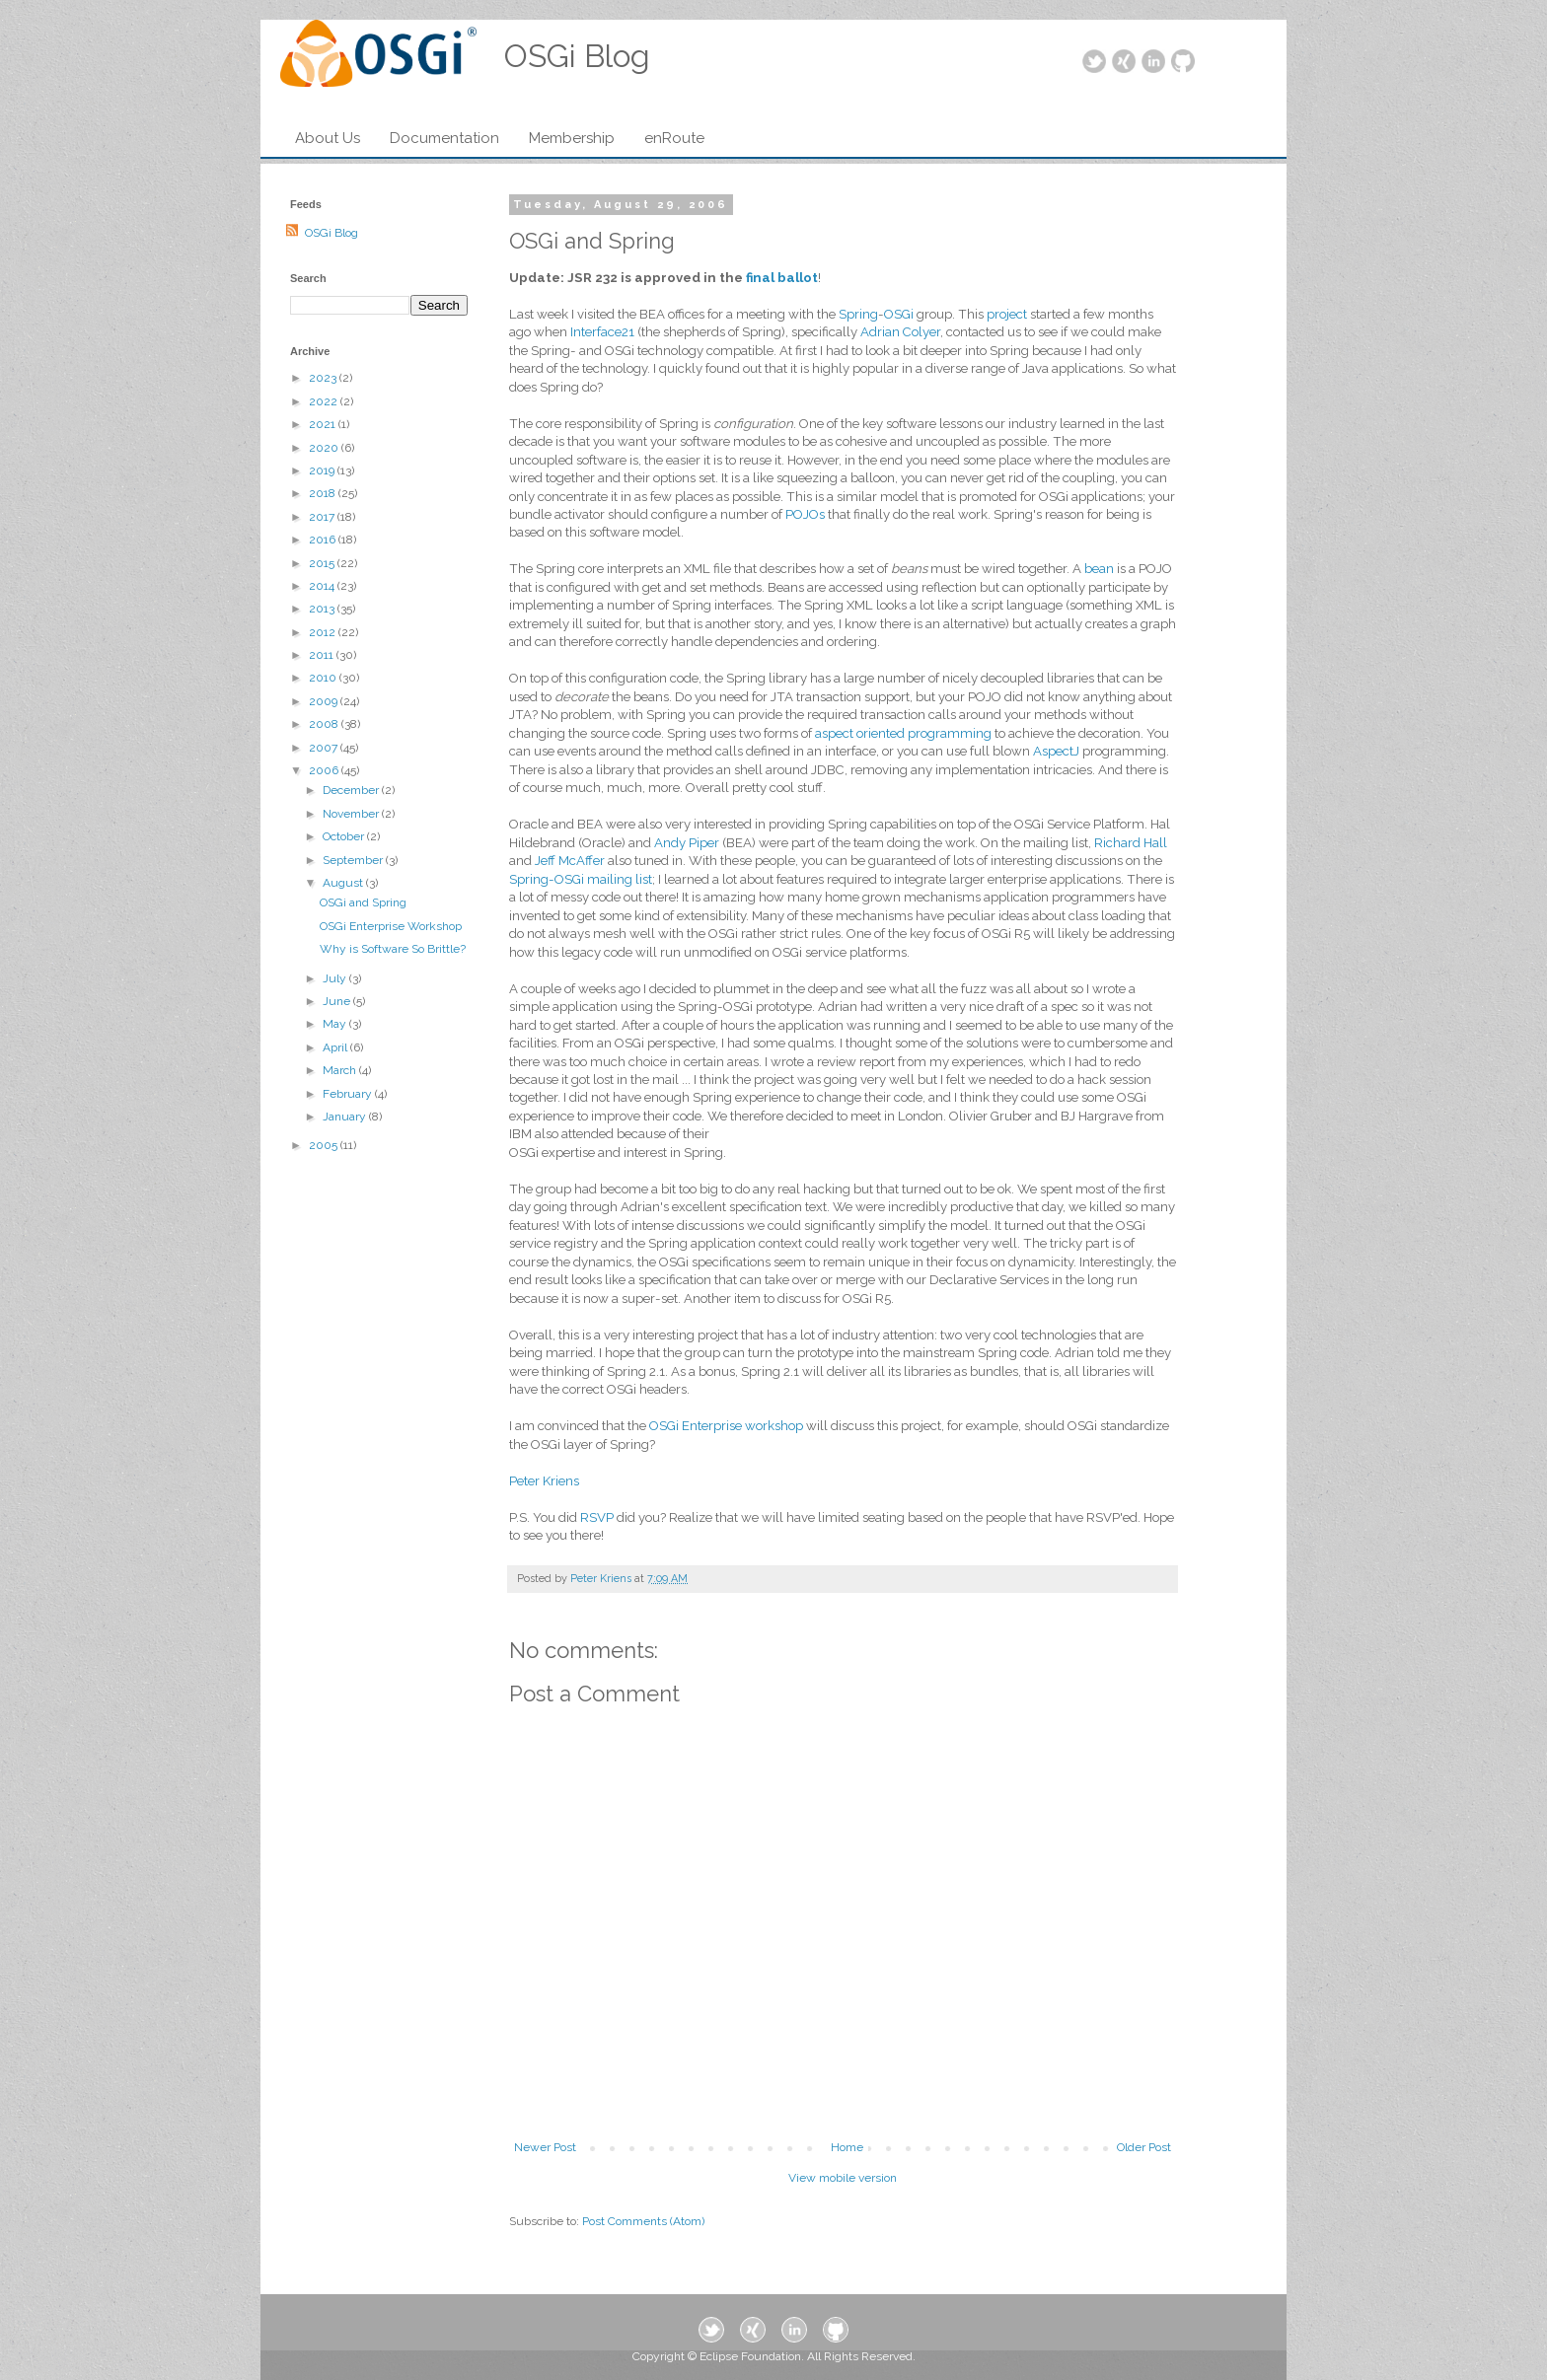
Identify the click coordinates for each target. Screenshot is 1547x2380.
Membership (572, 138)
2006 (325, 770)
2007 (324, 748)
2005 (324, 1145)
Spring (857, 314)
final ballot (782, 277)
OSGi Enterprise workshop (726, 1425)
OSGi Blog (331, 233)
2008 (325, 724)
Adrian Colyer (900, 332)
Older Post (1144, 2147)
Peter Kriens (544, 1481)
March (341, 1070)
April (336, 1047)
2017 (323, 517)
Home (847, 2147)
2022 (324, 401)
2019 (323, 470)
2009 (324, 701)
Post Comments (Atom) (643, 2221)
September (354, 860)
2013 (323, 608)
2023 (324, 378)
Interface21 (603, 332)
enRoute (674, 138)
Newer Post (545, 2147)
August (344, 883)
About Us (327, 138)
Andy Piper (686, 842)
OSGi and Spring (363, 902)
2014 (323, 586)
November (352, 814)
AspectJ (1056, 751)
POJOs (805, 514)
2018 (323, 493)
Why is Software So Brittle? (393, 949)
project (1008, 314)
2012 (323, 632)
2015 (323, 563)
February (349, 1094)
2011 (322, 655)
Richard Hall (1130, 842)
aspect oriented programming (903, 733)
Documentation (444, 138)
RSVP (598, 1517)
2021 (323, 424)
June (338, 1001)
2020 (325, 448)
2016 (323, 539)
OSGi (899, 314)
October (345, 836)
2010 (324, 678)
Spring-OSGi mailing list (580, 879)
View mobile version (842, 2178)
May (336, 1024)
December (352, 790)
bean (1099, 568)
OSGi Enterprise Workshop (391, 926)
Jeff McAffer (570, 860)
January (346, 1116)
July (336, 978)
